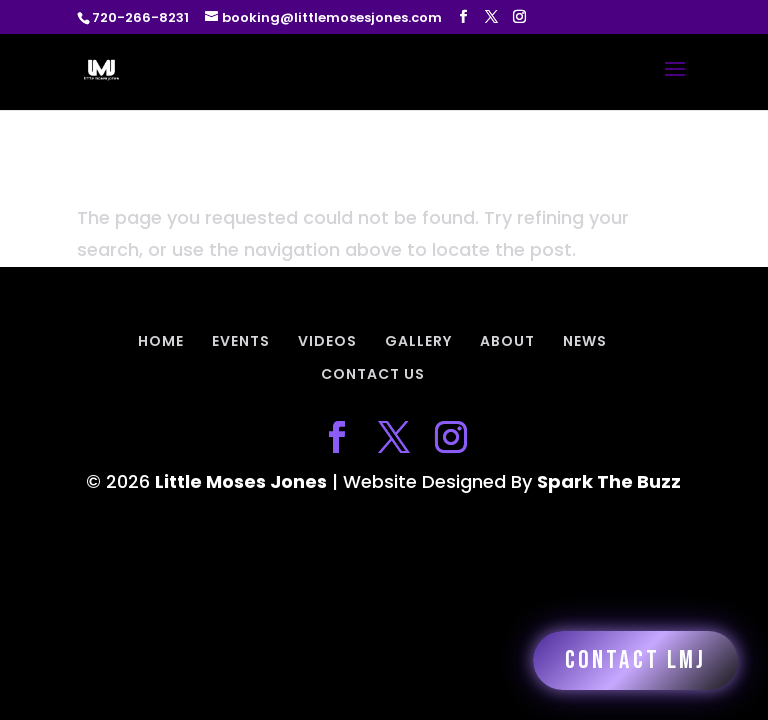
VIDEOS (327, 341)
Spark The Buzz (609, 481)
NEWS (585, 341)
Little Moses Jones (241, 481)
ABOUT (507, 341)
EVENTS (241, 341)
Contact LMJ (635, 660)
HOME (161, 341)
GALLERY (418, 341)
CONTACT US (373, 374)
